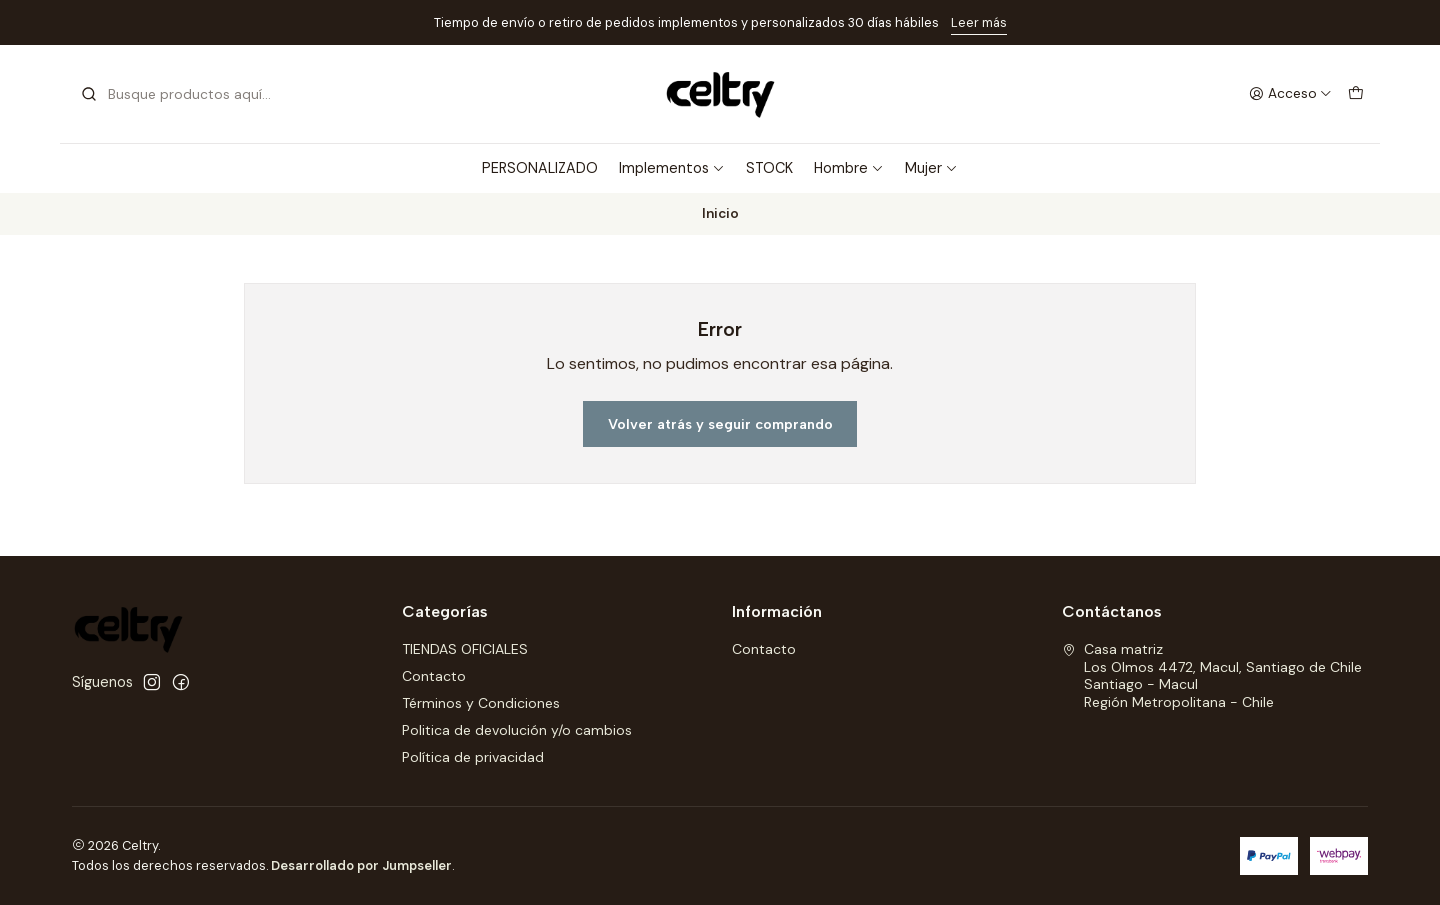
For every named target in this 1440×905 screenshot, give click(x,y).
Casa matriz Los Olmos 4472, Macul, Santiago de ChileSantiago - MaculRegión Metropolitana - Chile (1212, 675)
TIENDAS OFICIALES (465, 649)
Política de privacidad (473, 757)
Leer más (979, 22)
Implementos (672, 168)
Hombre (849, 168)
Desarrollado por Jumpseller (361, 865)
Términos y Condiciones (481, 703)
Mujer (931, 168)
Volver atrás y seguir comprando (720, 424)
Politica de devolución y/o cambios (517, 730)
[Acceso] (1290, 94)
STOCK (769, 168)
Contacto (434, 676)
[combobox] (182, 94)
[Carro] (1356, 94)
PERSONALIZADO (540, 168)
